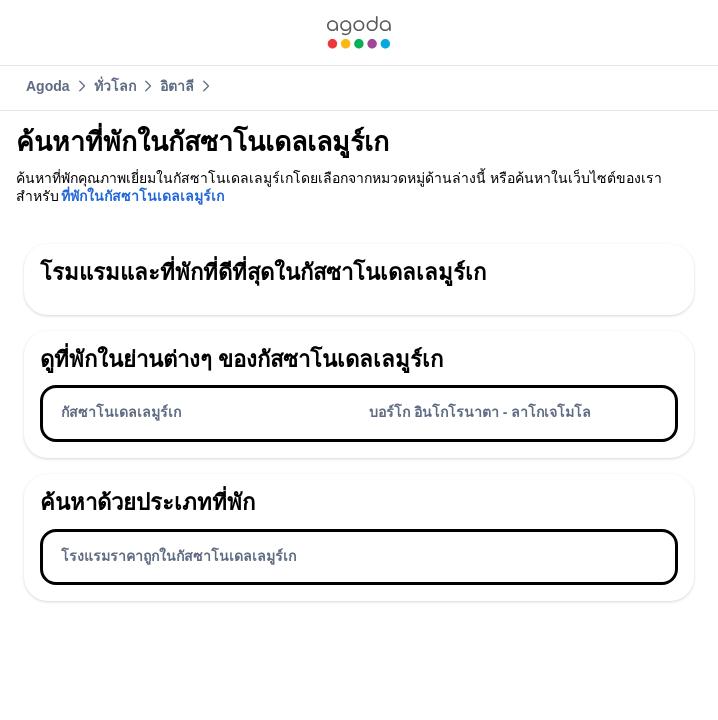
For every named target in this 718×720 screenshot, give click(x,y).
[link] (359, 32)
